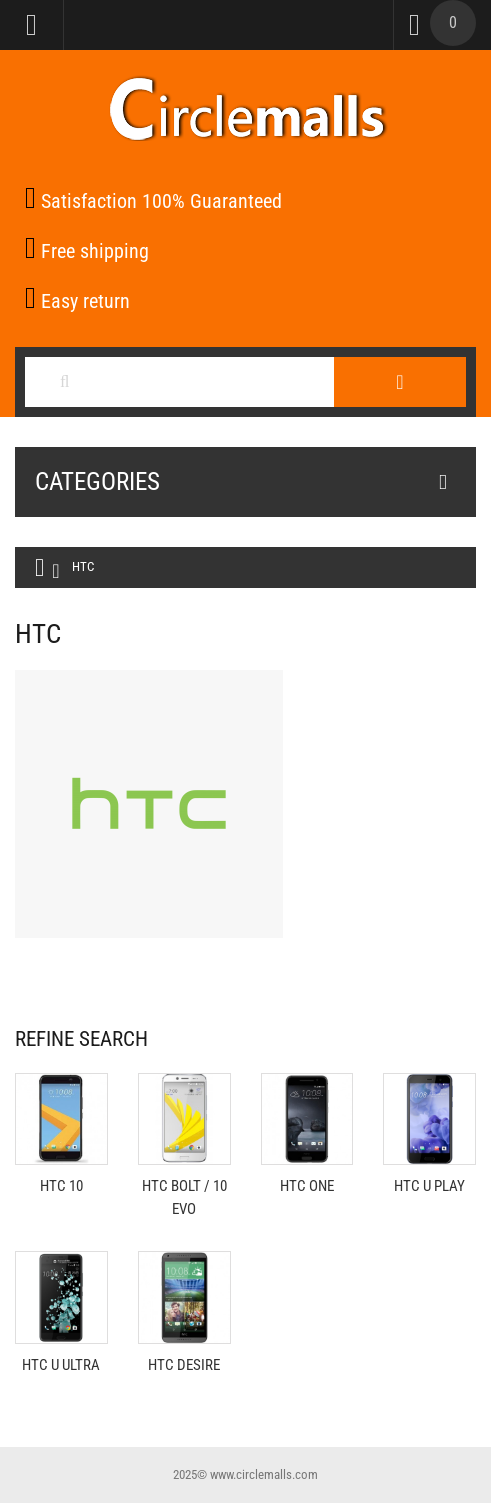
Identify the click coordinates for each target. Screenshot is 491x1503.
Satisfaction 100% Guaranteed (153, 201)
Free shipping (87, 251)
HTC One (307, 1186)
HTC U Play (429, 1186)
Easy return (77, 301)
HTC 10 (61, 1186)
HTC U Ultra (61, 1365)
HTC (83, 566)
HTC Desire (184, 1365)
